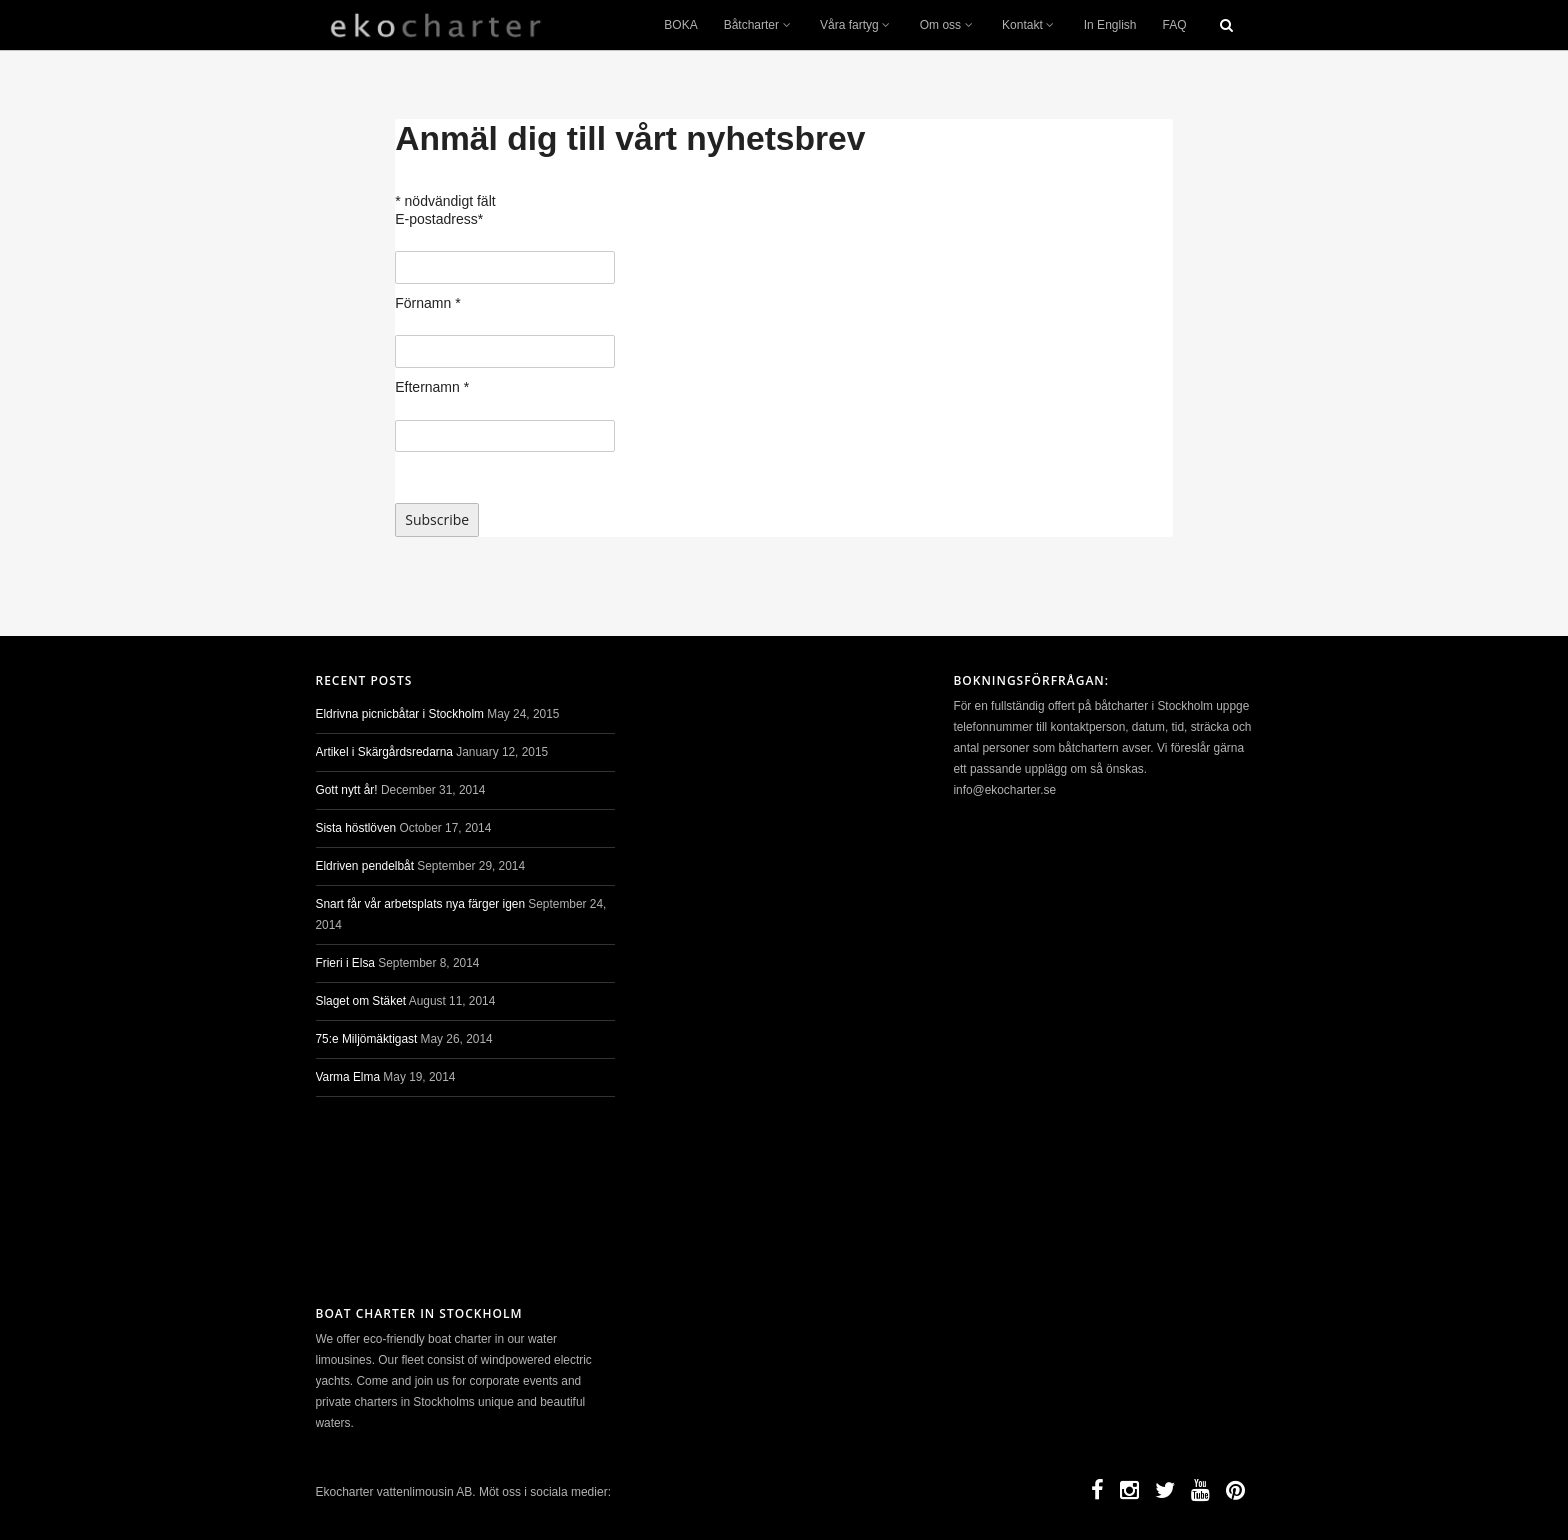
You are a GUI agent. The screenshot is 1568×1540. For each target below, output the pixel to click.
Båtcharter (759, 25)
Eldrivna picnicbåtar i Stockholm (400, 714)
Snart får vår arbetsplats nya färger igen (421, 904)
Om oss (948, 25)
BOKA (680, 25)
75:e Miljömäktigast (367, 1039)
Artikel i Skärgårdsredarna (384, 752)
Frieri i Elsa (345, 963)
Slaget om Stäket (361, 1001)
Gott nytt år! (347, 790)
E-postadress (439, 219)
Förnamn (427, 303)
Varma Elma (348, 1077)
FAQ (1174, 25)
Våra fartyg (857, 25)
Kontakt (1030, 25)
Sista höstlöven (356, 828)
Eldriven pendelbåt (365, 866)
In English (1110, 25)
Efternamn (432, 387)
